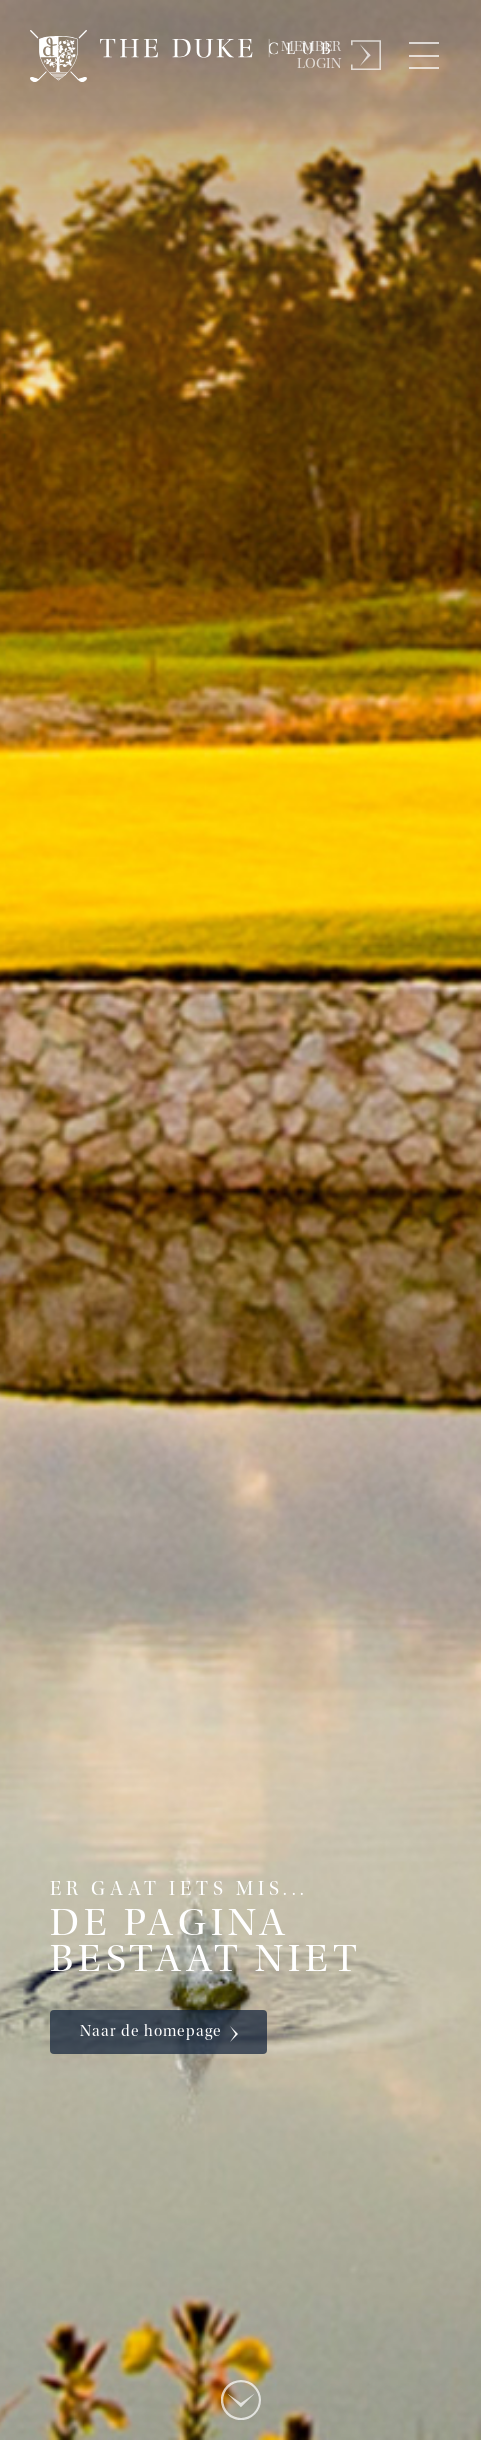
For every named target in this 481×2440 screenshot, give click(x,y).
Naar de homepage (151, 2032)
